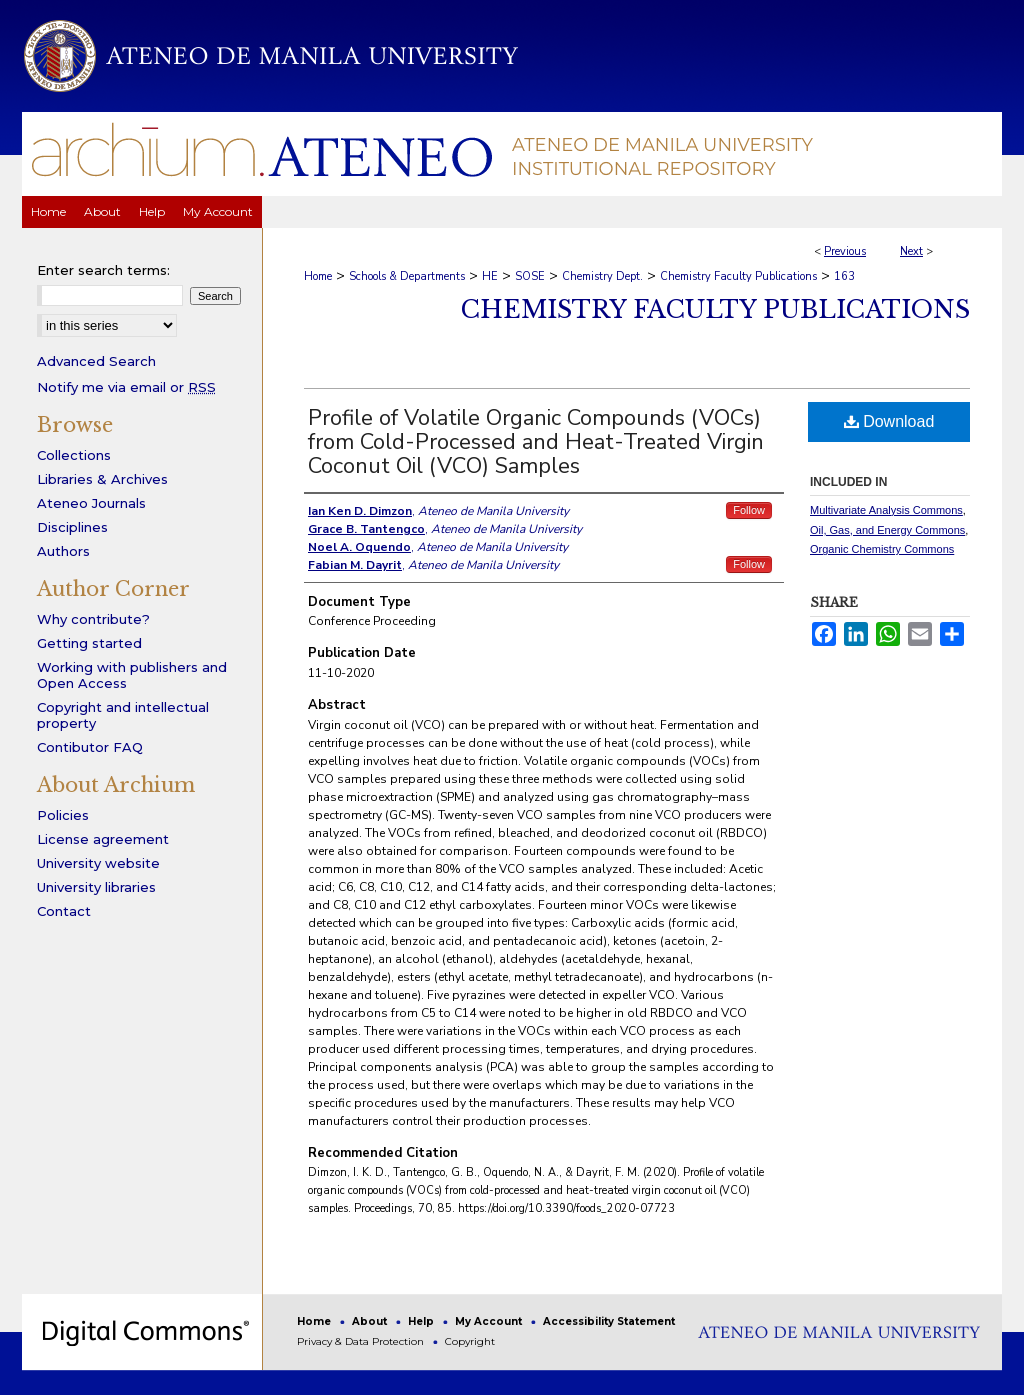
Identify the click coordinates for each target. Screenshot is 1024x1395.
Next (911, 251)
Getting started (89, 643)
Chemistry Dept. (602, 276)
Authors (63, 551)
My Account (490, 1321)
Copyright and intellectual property (123, 715)
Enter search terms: (103, 270)
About (371, 1321)
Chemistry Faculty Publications (738, 276)
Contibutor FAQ (90, 747)
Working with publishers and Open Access (132, 675)
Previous (845, 251)
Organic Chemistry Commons (882, 549)
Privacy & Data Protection (362, 1341)
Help (422, 1321)
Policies (63, 815)
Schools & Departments (407, 276)
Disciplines (72, 527)
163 (844, 276)
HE (490, 276)
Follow (749, 510)
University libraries (96, 887)
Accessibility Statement (609, 1321)
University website (98, 863)
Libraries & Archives (102, 479)
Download (889, 421)
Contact (64, 911)
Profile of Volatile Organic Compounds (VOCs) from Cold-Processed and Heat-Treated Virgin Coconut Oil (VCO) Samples (536, 442)
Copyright (470, 1341)
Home (318, 276)
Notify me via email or (126, 387)
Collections (74, 455)
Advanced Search (96, 361)
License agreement (103, 839)
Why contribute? (93, 619)
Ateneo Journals (91, 503)
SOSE (530, 276)
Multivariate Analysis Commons (886, 510)
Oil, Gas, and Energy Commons (887, 530)
